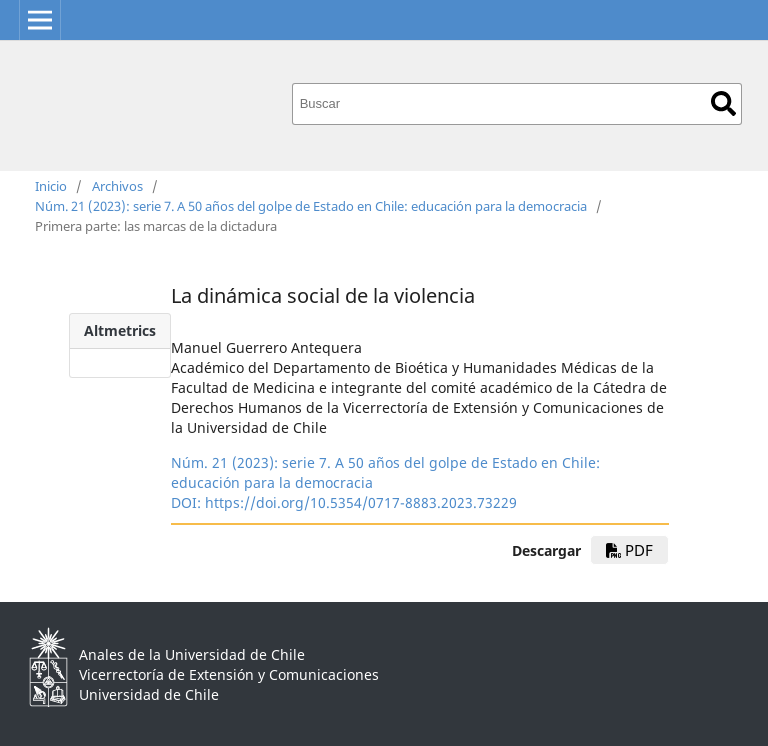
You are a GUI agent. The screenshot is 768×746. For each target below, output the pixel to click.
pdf (629, 550)
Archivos (117, 186)
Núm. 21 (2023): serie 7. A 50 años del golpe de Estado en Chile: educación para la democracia (311, 206)
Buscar (723, 103)
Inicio (51, 186)
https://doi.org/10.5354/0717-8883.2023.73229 (361, 502)
